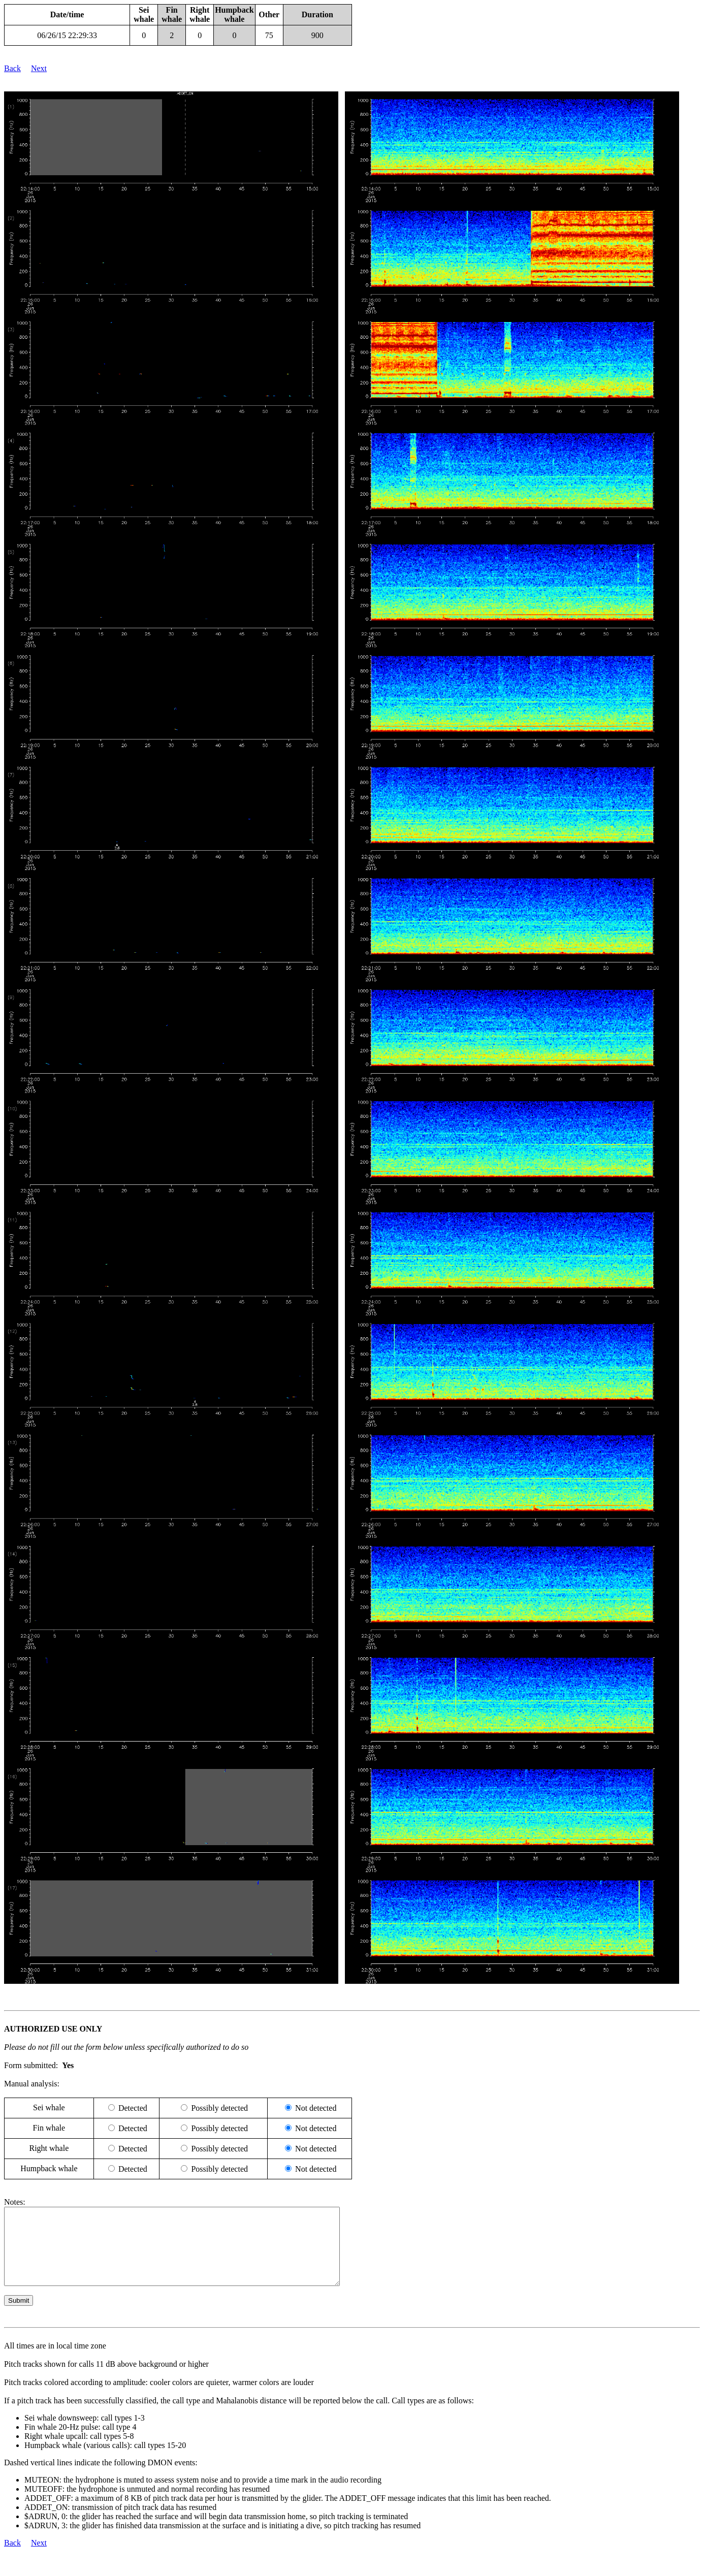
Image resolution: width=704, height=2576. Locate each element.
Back (12, 68)
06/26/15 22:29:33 (67, 35)
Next (39, 68)
